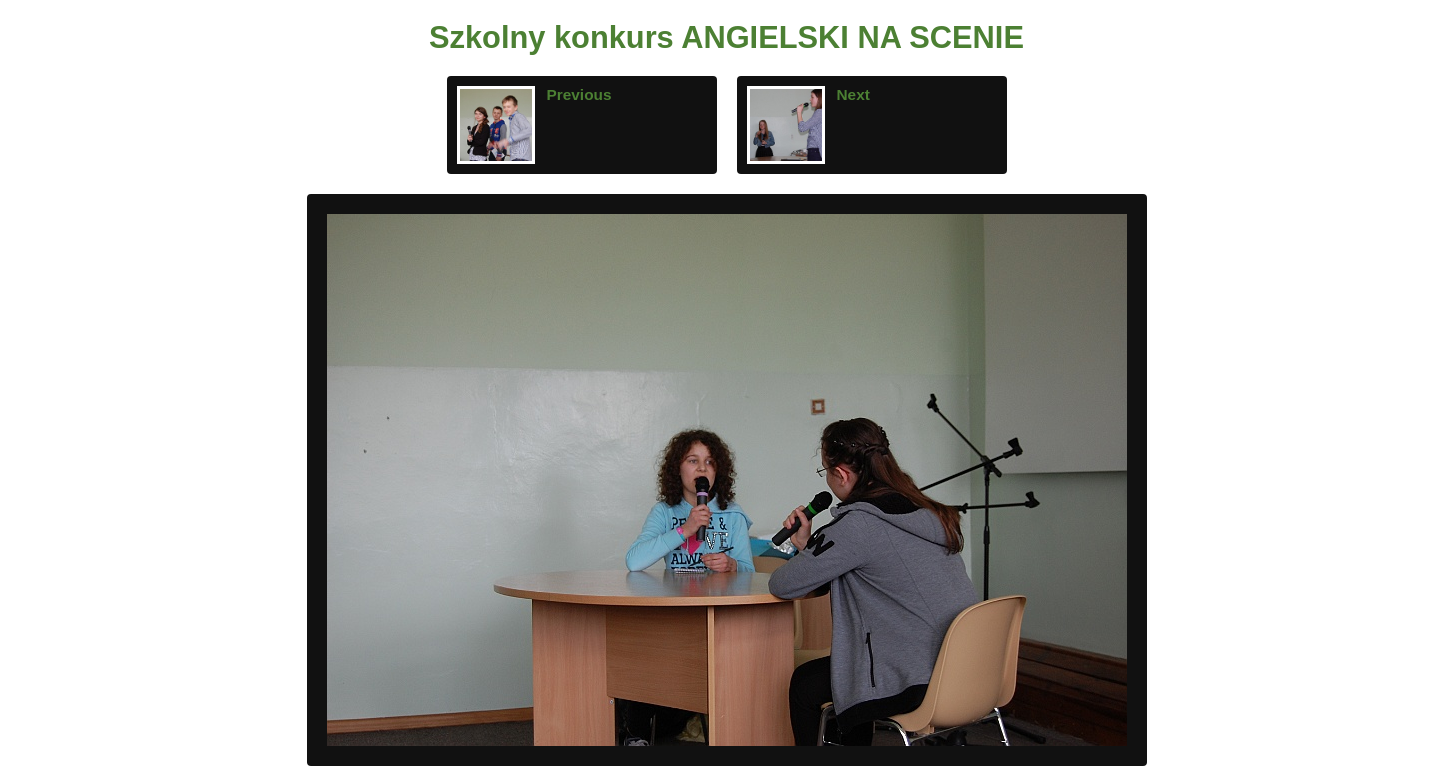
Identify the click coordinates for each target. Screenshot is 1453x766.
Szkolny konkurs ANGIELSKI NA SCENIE (726, 37)
